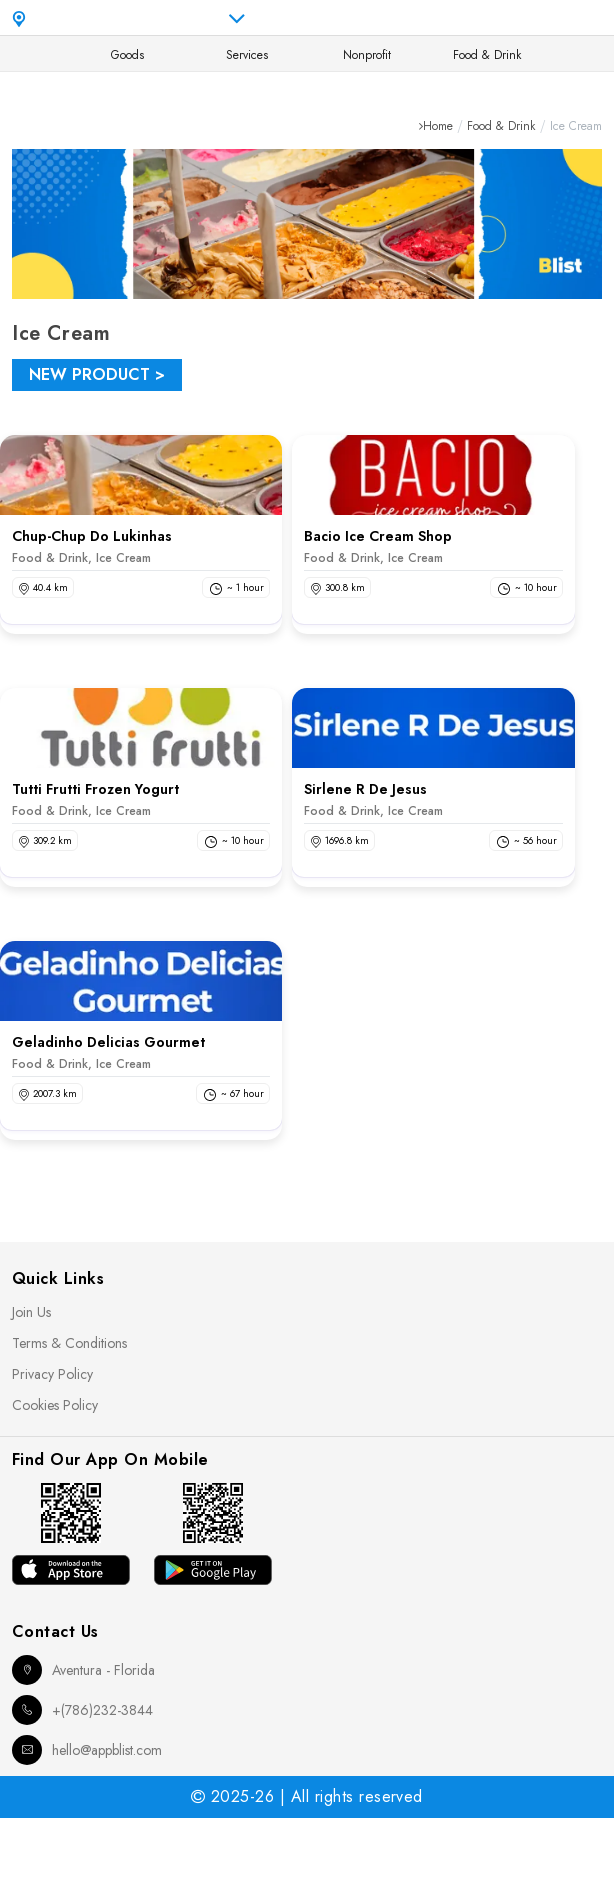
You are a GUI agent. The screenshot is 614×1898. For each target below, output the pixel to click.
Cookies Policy (55, 1405)
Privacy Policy (52, 1374)
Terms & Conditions (69, 1343)
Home (438, 126)
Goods (127, 55)
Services (247, 55)
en (443, 18)
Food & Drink (487, 55)
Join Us (31, 1312)
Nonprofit (367, 55)
